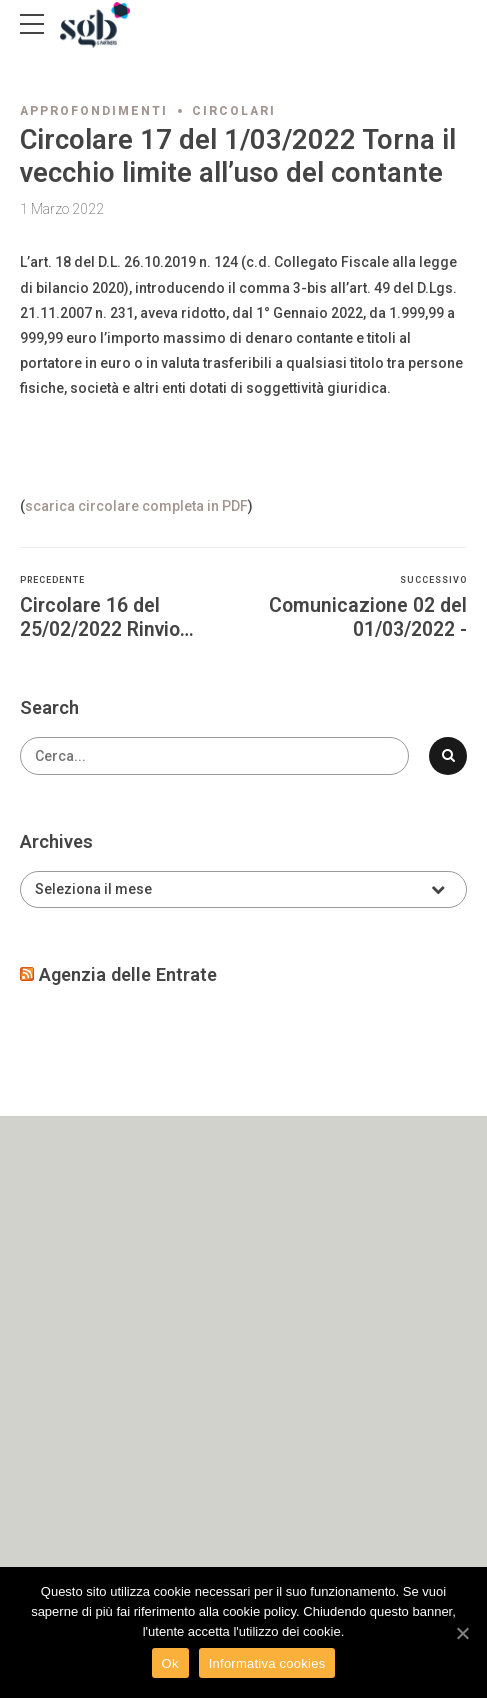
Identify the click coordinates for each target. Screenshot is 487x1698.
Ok (170, 1663)
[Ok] (462, 1633)
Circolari (234, 111)
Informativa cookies (267, 1663)
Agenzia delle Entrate (128, 974)
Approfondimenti (94, 111)
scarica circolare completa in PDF (136, 506)
